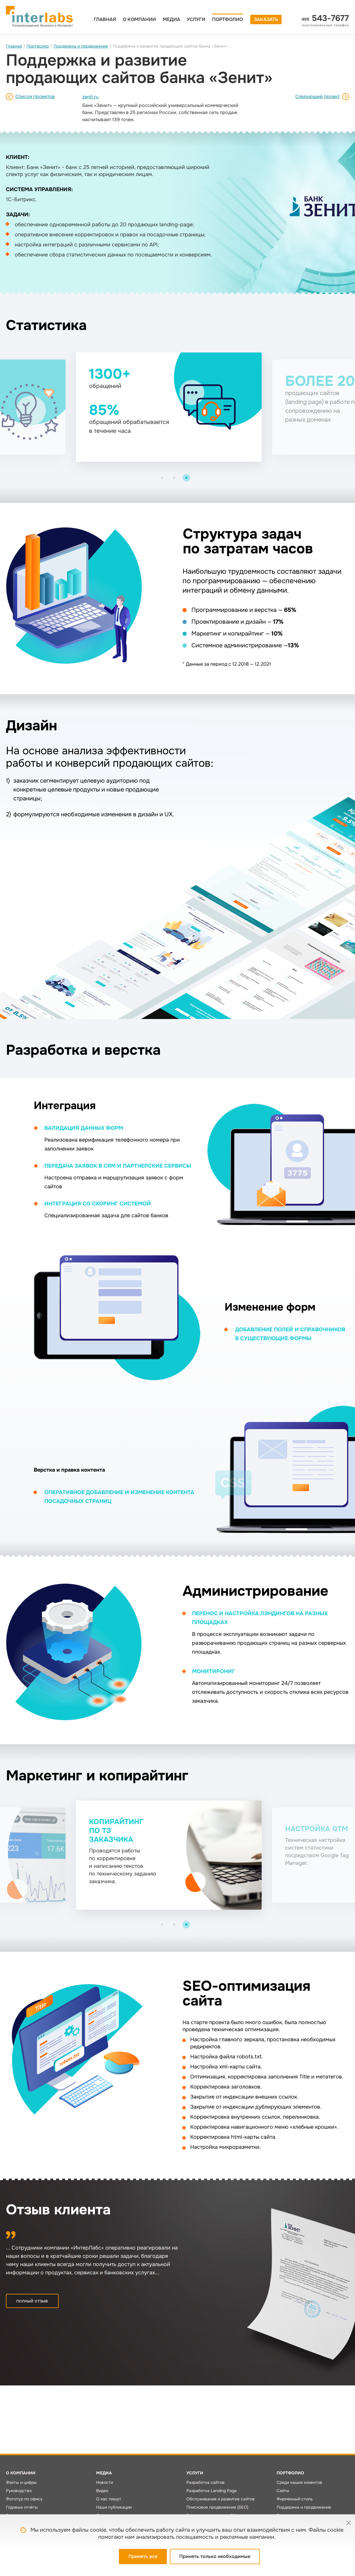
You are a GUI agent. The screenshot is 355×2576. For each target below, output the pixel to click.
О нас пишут (108, 2499)
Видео (102, 2490)
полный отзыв (32, 2301)
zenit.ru (90, 97)
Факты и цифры (21, 2482)
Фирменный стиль (295, 2499)
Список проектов (35, 96)
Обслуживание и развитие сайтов (220, 2499)
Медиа (171, 19)
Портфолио (227, 19)
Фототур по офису (24, 2499)
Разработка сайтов (205, 2482)
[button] (162, 478)
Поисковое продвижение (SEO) (217, 2507)
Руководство (19, 2490)
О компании (139, 19)
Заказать (266, 19)
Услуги (196, 19)
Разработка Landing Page (211, 2490)
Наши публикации (114, 2507)
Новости (104, 2482)
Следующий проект (317, 96)
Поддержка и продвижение (81, 46)
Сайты (283, 2490)
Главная (105, 19)
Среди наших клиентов (299, 2482)
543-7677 (325, 18)
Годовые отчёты (22, 2507)
